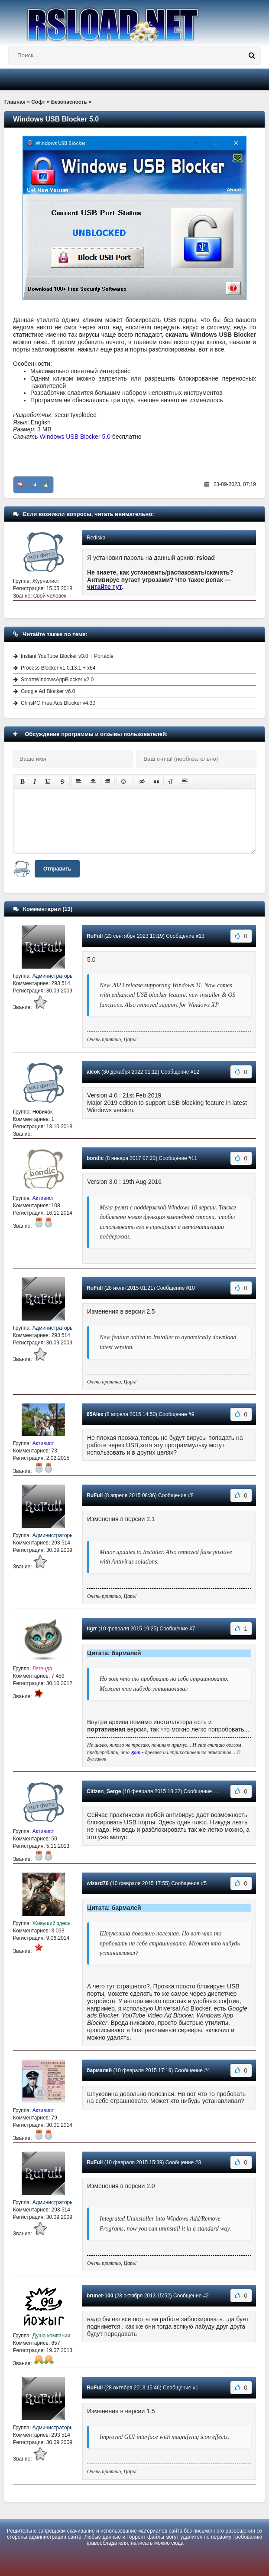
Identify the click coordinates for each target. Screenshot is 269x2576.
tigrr (92, 1629)
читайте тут (104, 586)
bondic (95, 1158)
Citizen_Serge (104, 1791)
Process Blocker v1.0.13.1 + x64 (58, 668)
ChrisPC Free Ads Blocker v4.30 (58, 703)
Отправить (57, 869)
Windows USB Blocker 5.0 (75, 436)
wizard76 (98, 1883)
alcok (93, 1072)
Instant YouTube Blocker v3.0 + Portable (67, 656)
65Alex (95, 1414)
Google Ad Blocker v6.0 (48, 691)
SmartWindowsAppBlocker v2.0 (57, 680)
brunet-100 (100, 2296)
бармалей (99, 2070)
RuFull (95, 936)
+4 (33, 484)
